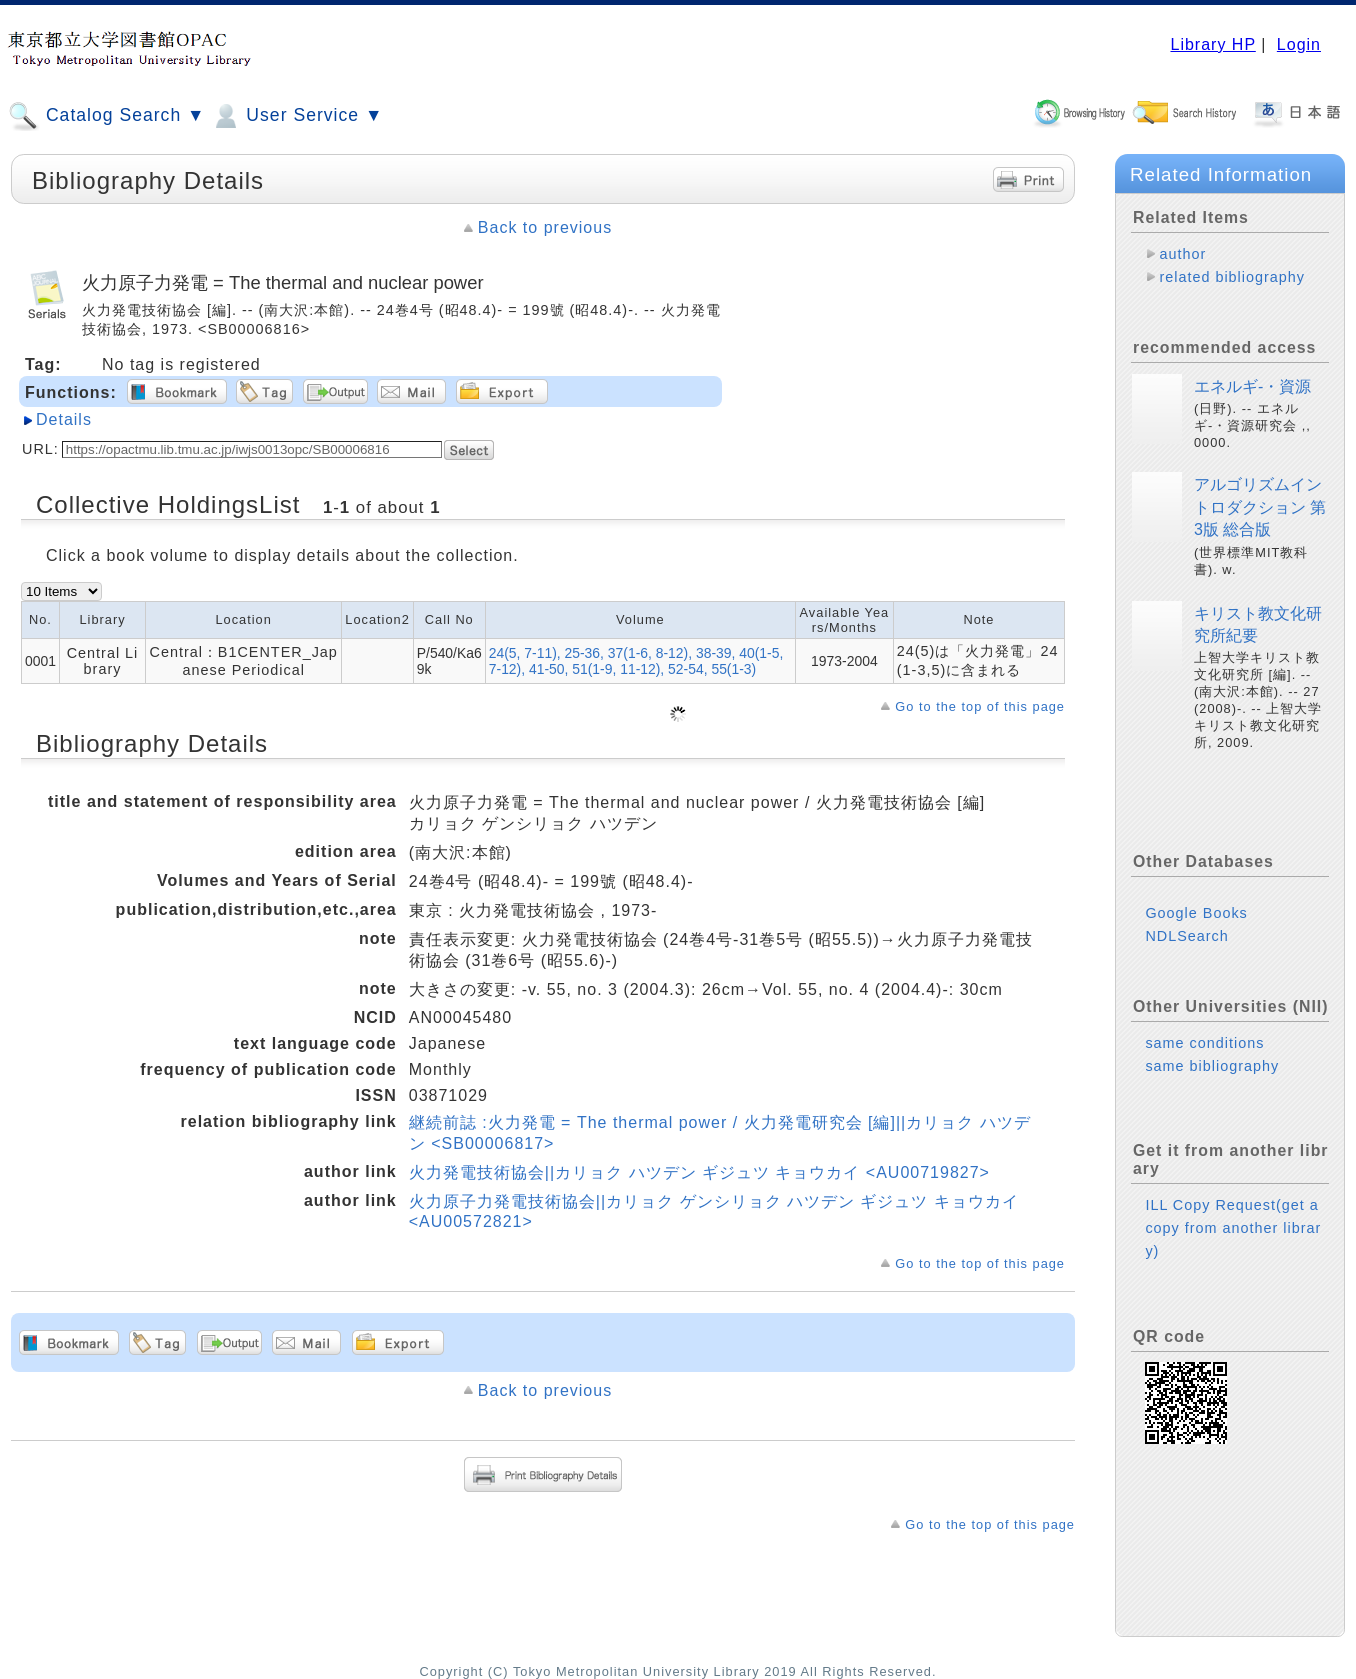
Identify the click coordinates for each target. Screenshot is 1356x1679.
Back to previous (545, 227)
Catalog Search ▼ (106, 116)
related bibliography (1232, 277)
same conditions (1204, 1043)
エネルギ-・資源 (1252, 386)
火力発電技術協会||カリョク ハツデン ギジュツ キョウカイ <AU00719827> (699, 1172)
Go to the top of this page (980, 706)
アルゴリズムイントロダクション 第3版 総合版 (1260, 507)
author (1182, 254)
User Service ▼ (296, 116)
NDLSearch (1186, 936)
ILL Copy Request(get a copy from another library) (1233, 1228)
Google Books (1196, 913)
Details (64, 419)
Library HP (1212, 44)
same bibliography (1212, 1066)
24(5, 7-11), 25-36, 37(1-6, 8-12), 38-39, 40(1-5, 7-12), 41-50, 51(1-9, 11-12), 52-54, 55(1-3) (636, 661)
